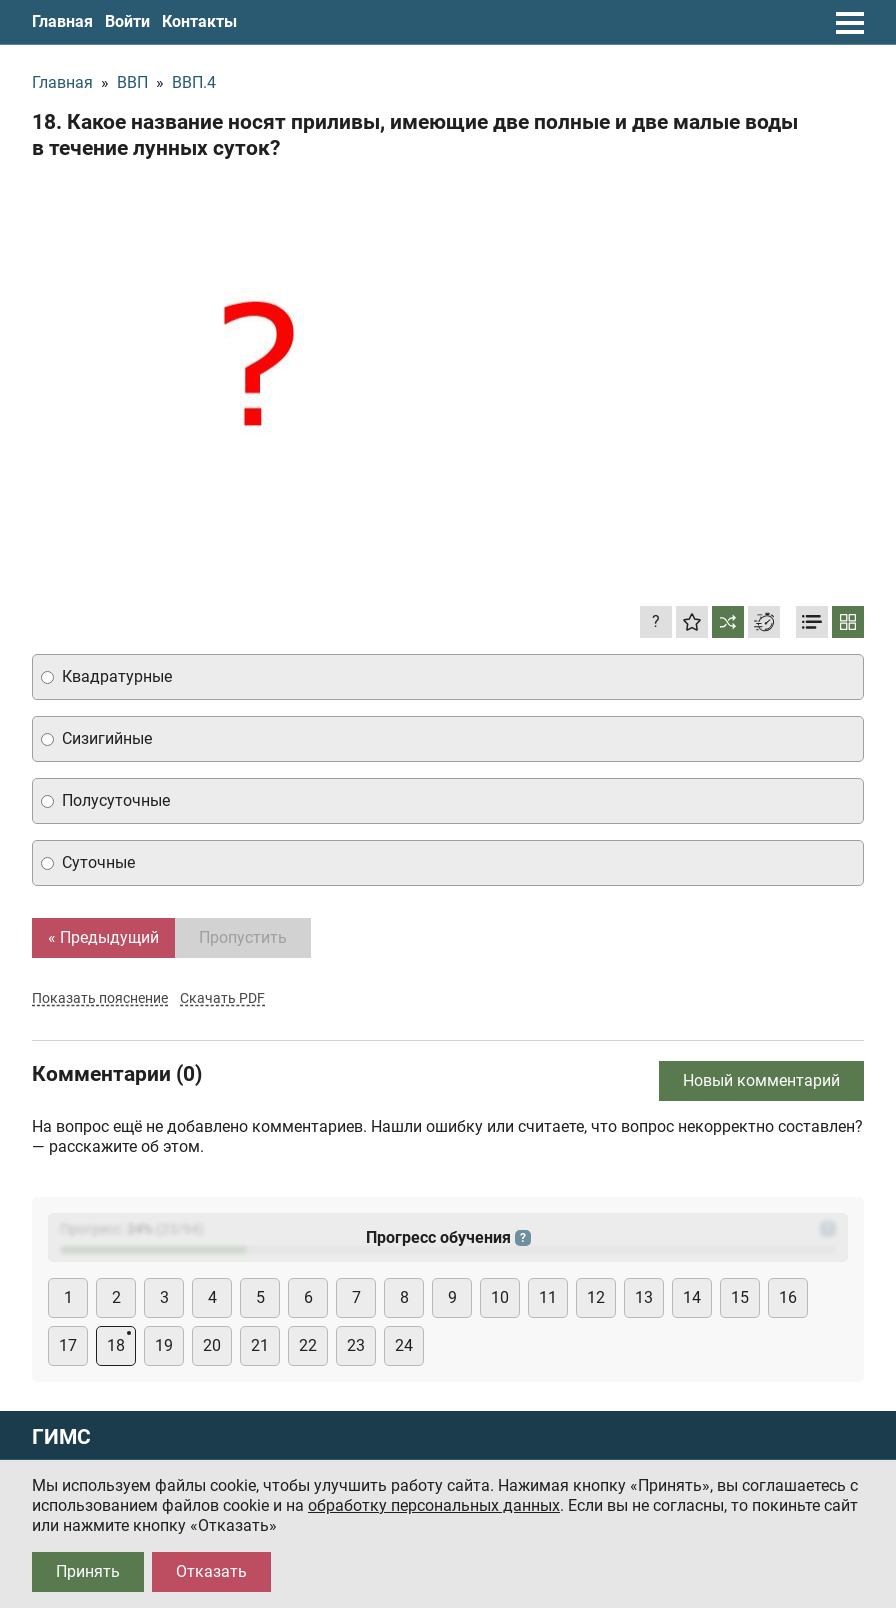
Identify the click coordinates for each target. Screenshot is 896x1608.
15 (740, 1297)
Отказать (211, 1571)
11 (548, 1297)
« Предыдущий (103, 937)
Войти (127, 21)
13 (644, 1297)
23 (356, 1345)
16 (788, 1297)
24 (404, 1345)
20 (212, 1345)
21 (260, 1345)
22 (308, 1345)
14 (692, 1297)
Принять (88, 1571)
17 (68, 1345)
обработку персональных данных (434, 1505)
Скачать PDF (222, 998)
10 (500, 1297)
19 (164, 1345)
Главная (62, 21)
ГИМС (61, 1437)
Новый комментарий (761, 1080)
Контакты (199, 21)
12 (596, 1297)
